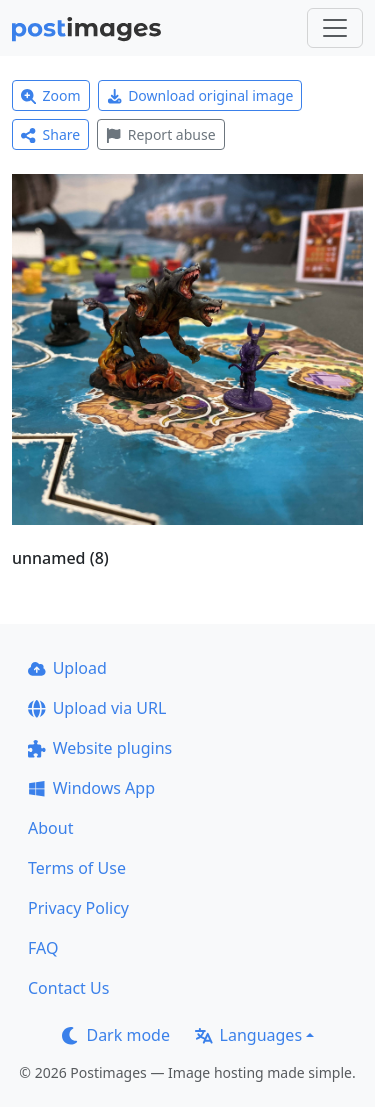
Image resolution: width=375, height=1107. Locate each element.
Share (50, 134)
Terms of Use (77, 868)
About (50, 828)
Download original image (200, 95)
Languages (248, 1035)
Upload (67, 668)
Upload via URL (97, 708)
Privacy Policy (78, 908)
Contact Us (68, 988)
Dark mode (116, 1035)
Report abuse (160, 134)
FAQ (43, 948)
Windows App (91, 788)
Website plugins (100, 748)
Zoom (51, 95)
